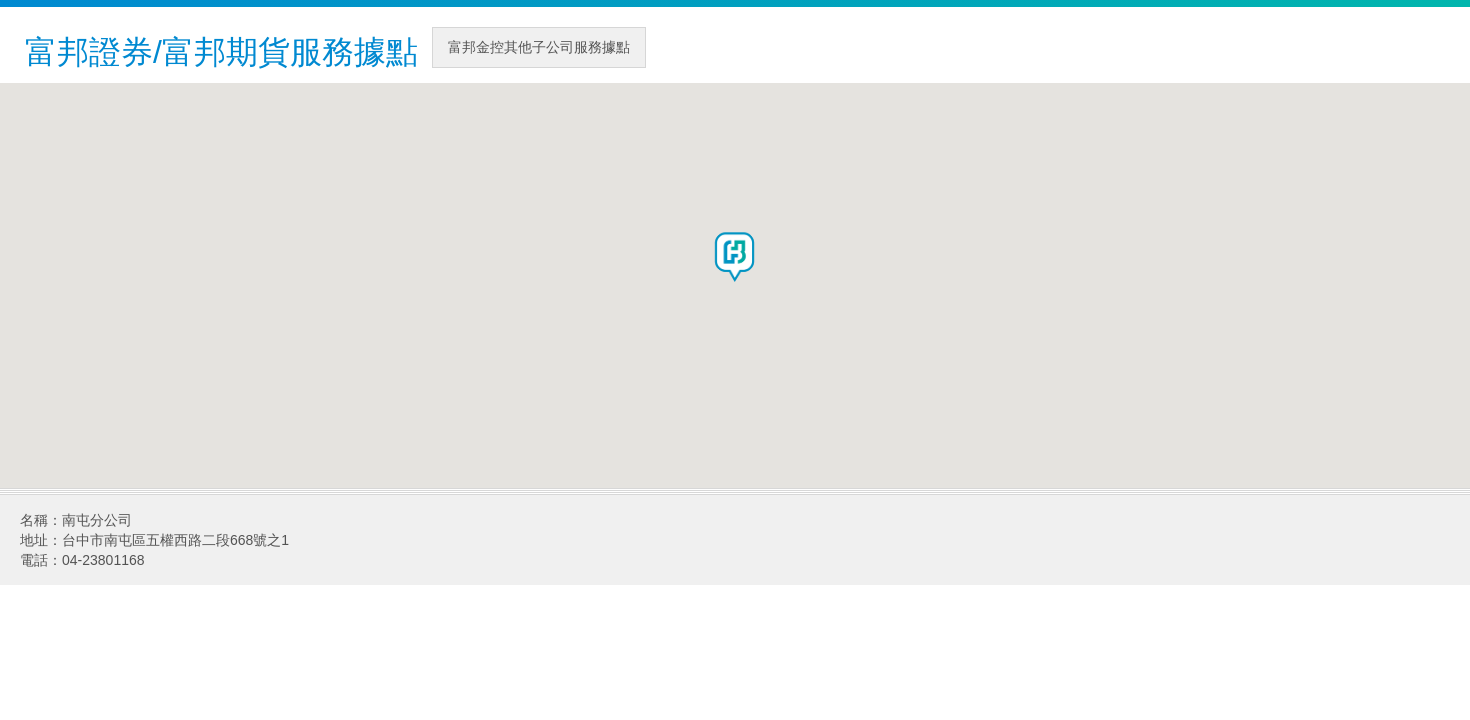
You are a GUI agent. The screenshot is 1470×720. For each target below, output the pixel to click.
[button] (735, 257)
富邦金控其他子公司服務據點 (539, 47)
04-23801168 (103, 560)
